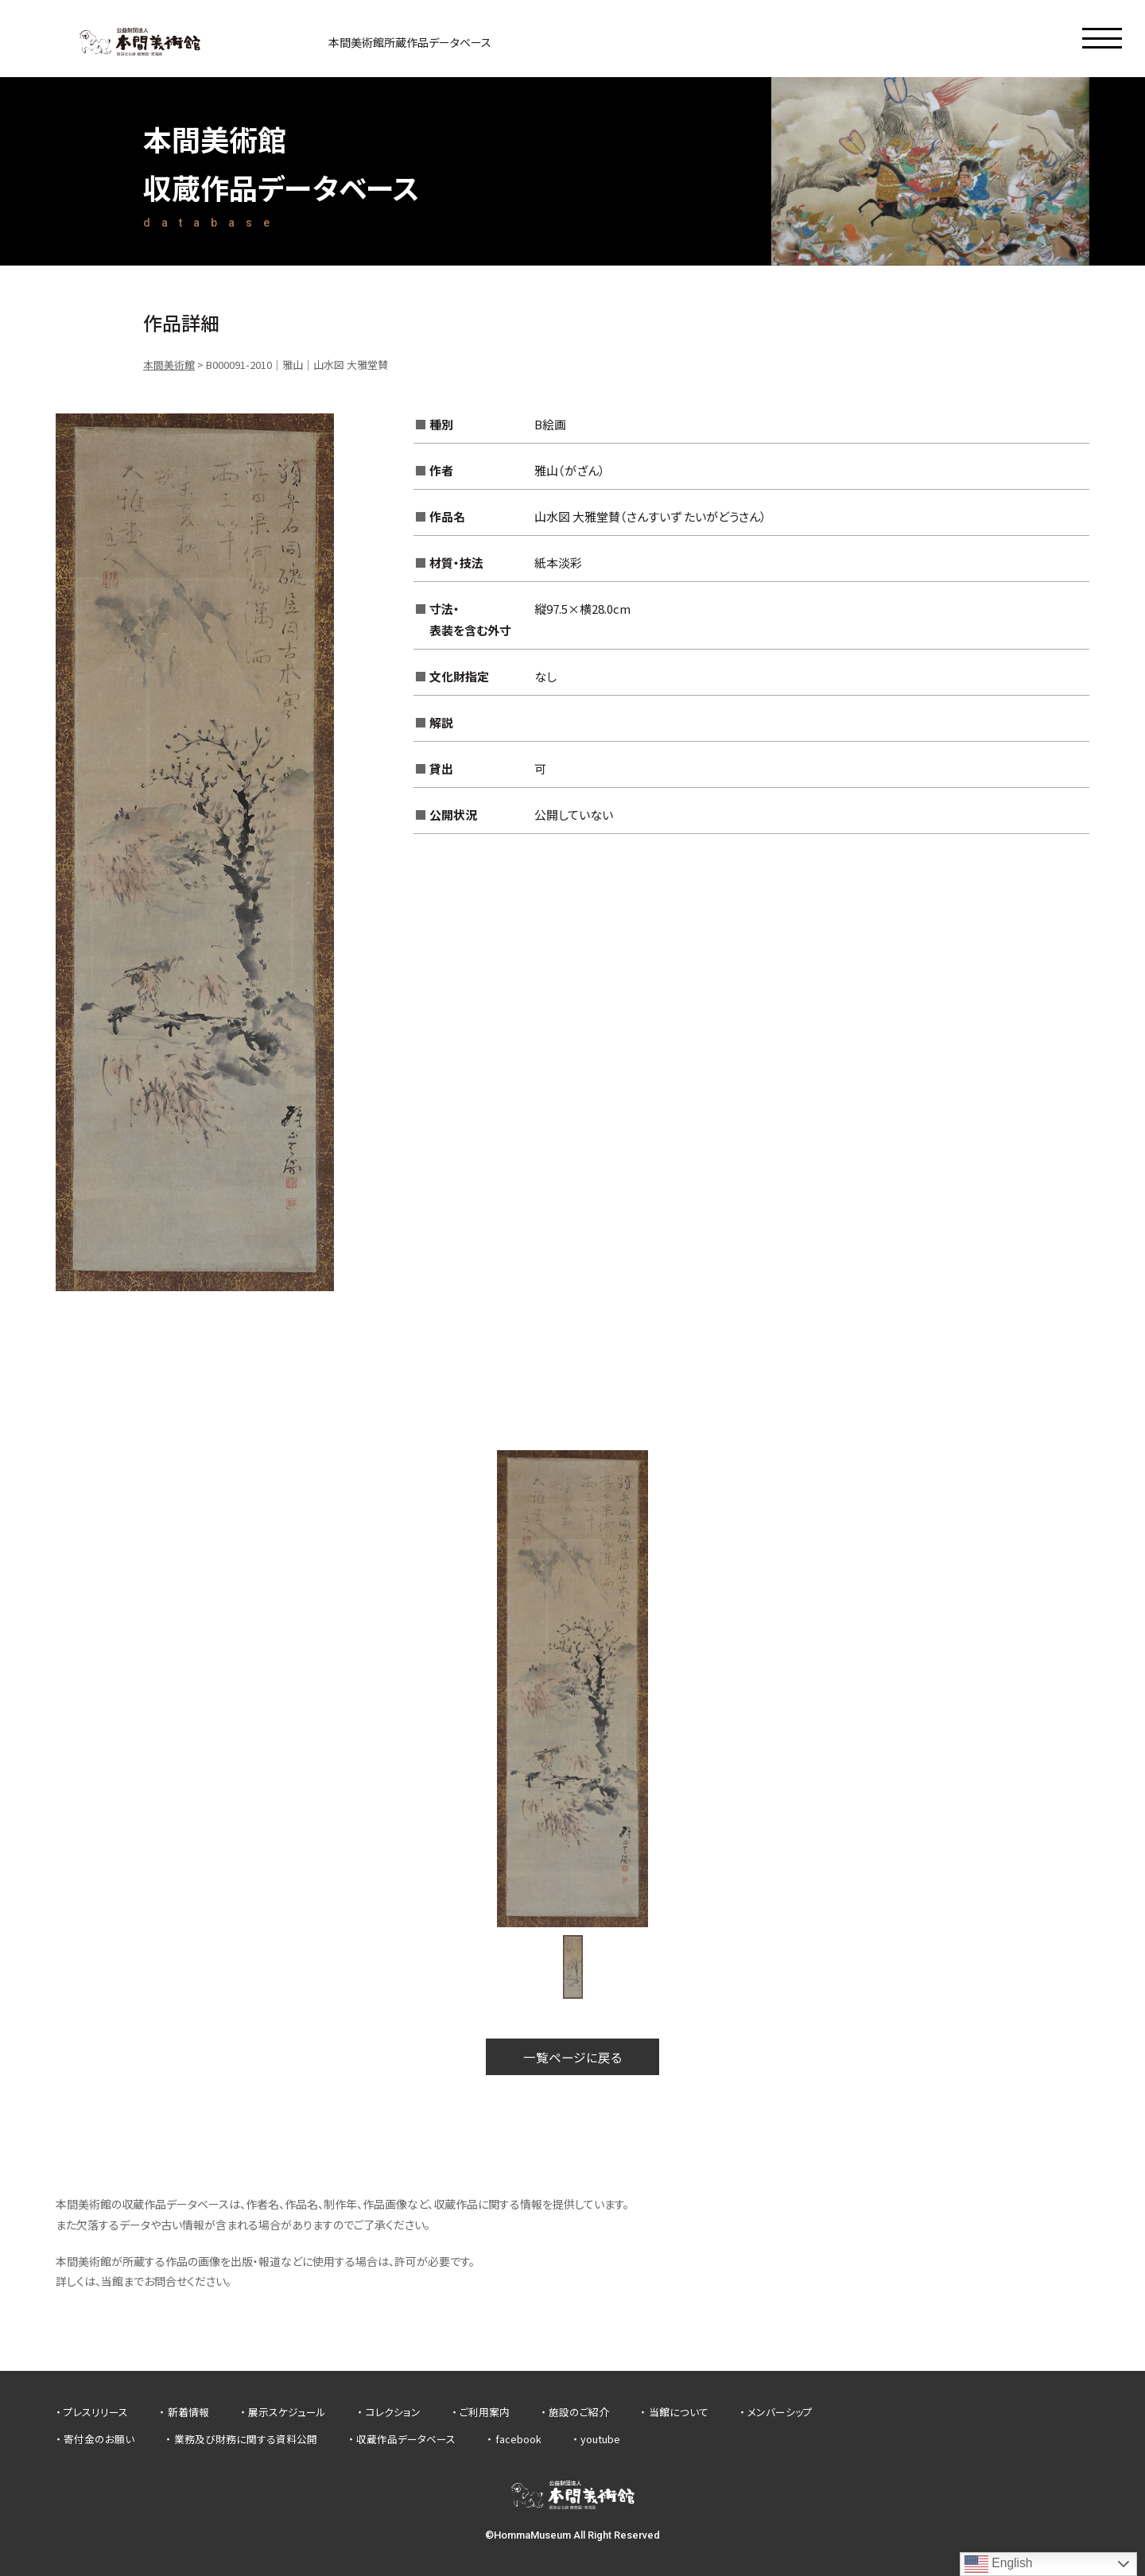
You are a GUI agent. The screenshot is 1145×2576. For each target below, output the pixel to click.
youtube (600, 2438)
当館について (678, 2412)
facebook (518, 2438)
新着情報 (188, 2412)
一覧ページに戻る (572, 2056)
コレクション (393, 2412)
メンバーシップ (780, 2412)
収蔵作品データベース (406, 2438)
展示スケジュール (287, 2412)
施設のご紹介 (579, 2412)
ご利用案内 (485, 2412)
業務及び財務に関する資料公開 (245, 2438)
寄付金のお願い (99, 2438)
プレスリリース (96, 2412)
